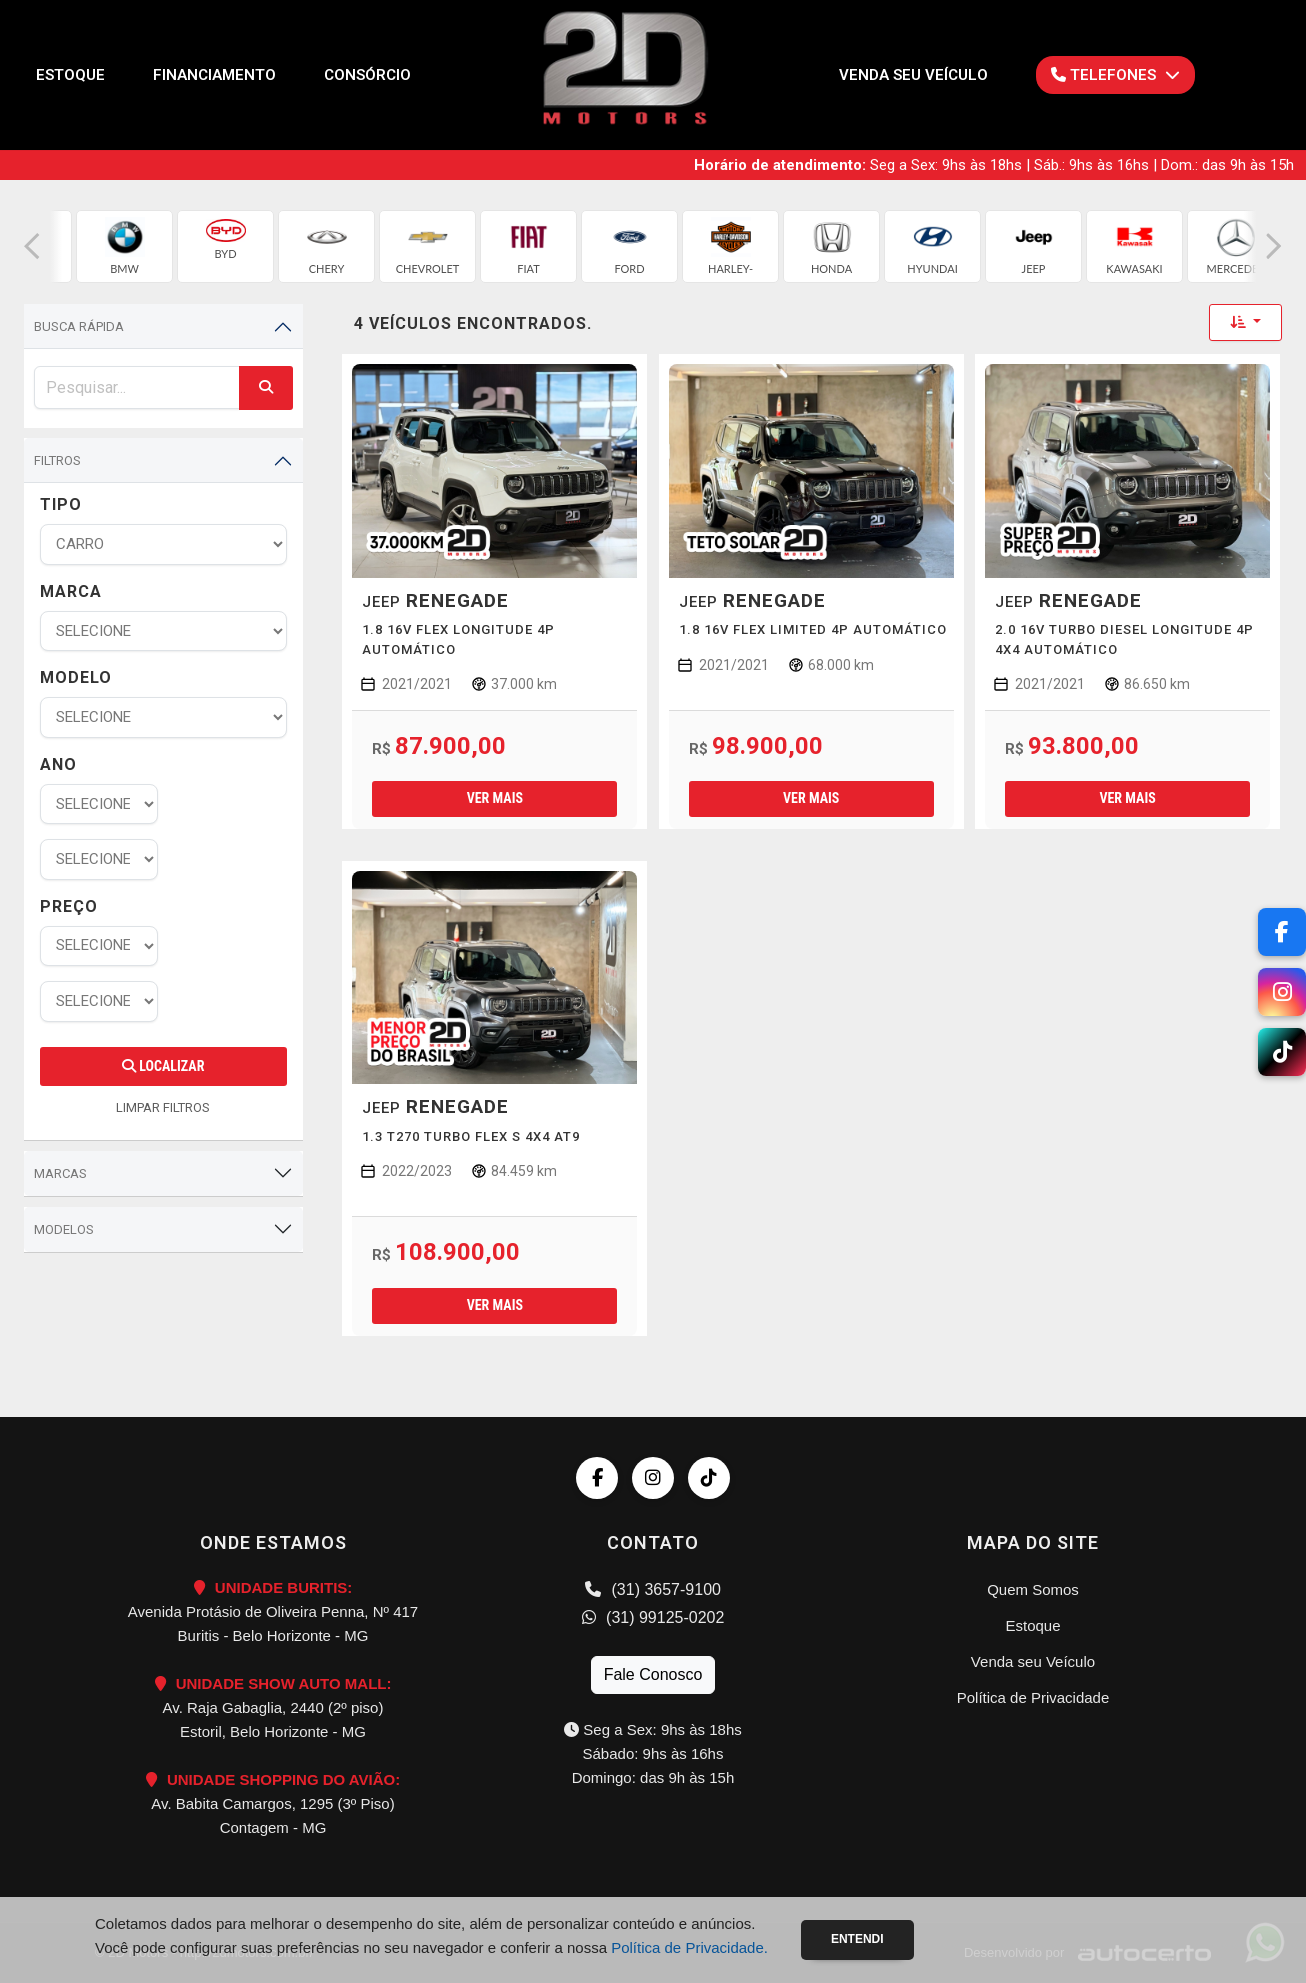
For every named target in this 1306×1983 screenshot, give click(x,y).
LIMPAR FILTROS (163, 1107)
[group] (124, 246)
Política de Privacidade (1033, 1697)
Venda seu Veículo (913, 75)
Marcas (60, 1173)
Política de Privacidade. (689, 1947)
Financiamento (214, 75)
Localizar (163, 1066)
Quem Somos (1033, 1589)
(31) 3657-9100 (653, 1589)
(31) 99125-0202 (653, 1617)
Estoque (70, 75)
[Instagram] (1282, 992)
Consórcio (367, 75)
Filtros (57, 460)
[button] (32, 246)
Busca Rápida (79, 326)
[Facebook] (1282, 932)
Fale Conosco (653, 1674)
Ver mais (495, 798)
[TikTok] (1282, 1052)
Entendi (857, 1939)
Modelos (64, 1229)
